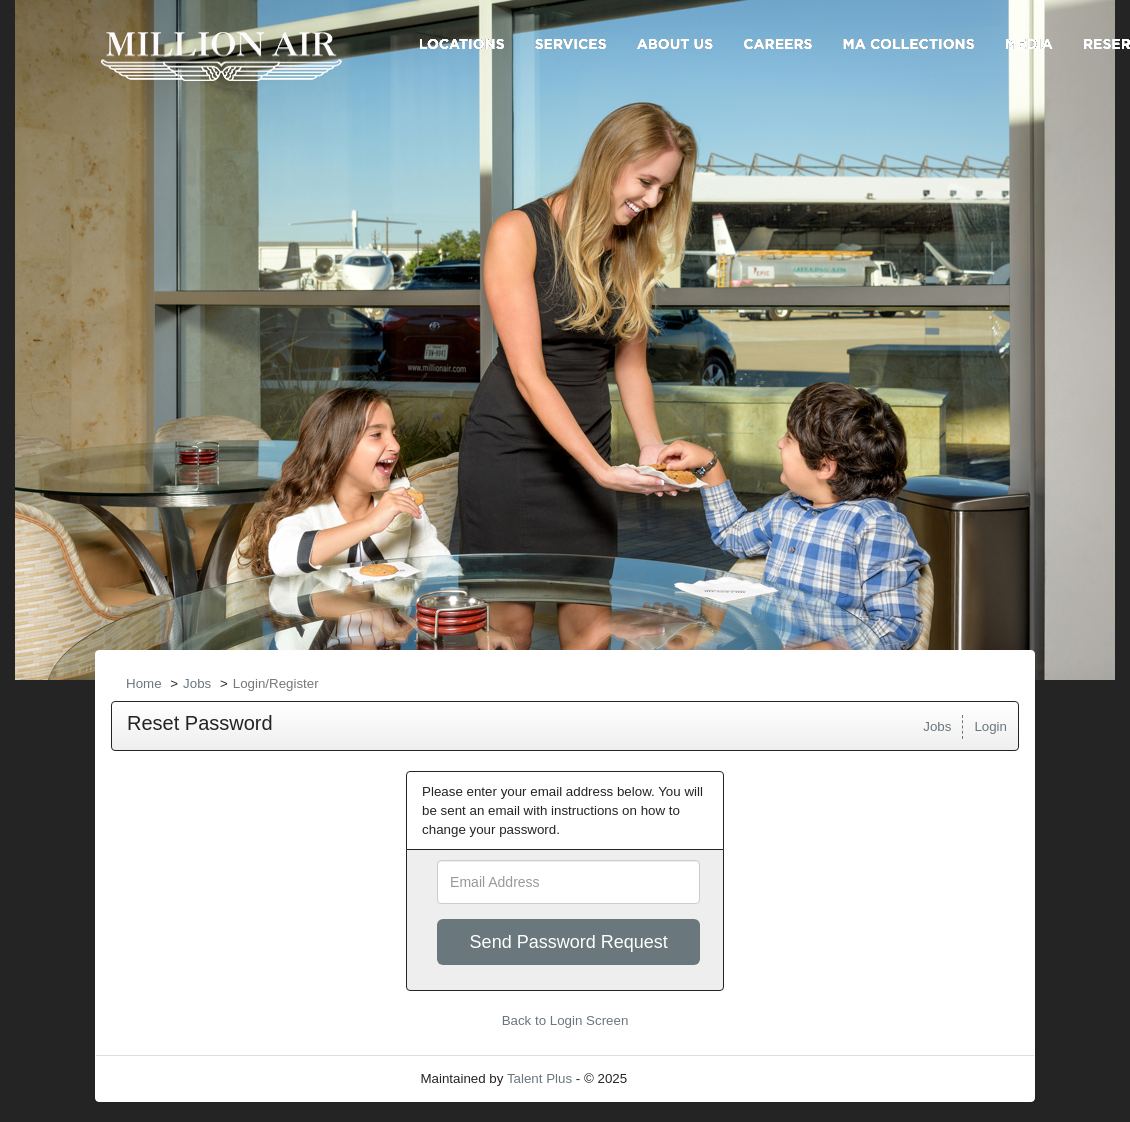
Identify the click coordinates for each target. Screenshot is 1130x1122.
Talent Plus (539, 1078)
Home (144, 683)
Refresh (686, 1078)
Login (990, 726)
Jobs (197, 683)
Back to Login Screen (565, 1020)
